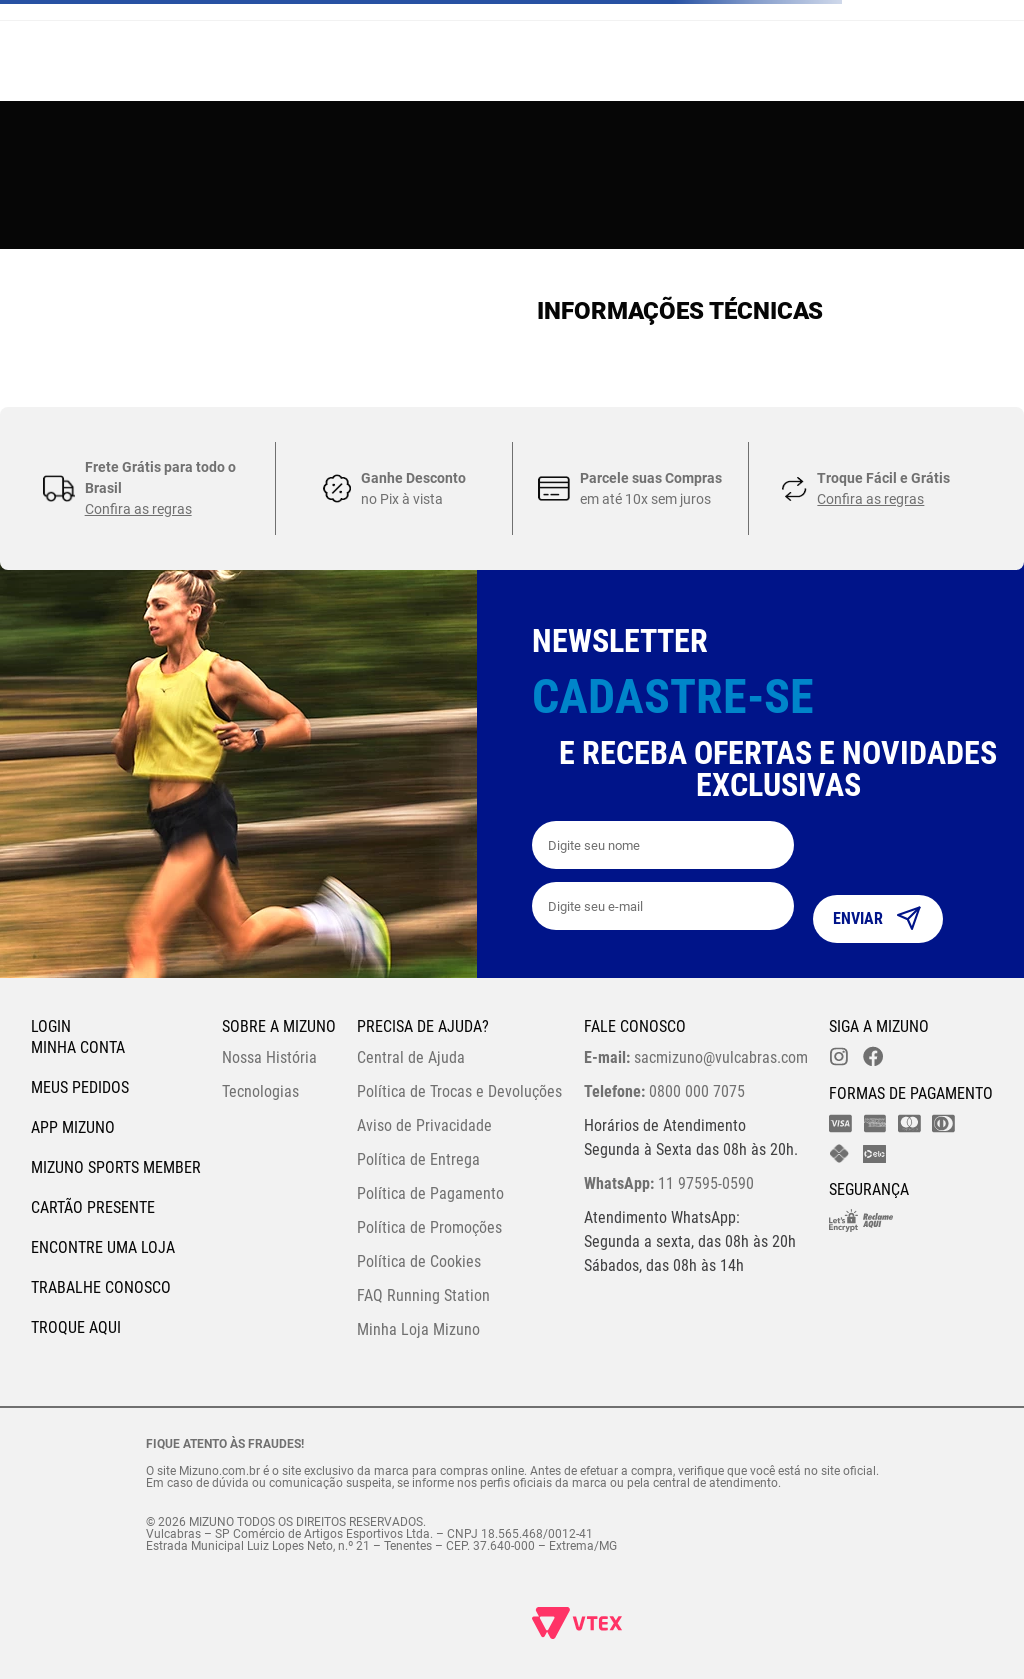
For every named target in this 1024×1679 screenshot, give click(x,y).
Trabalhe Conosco (101, 1287)
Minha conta (78, 1047)
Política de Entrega (418, 1159)
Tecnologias (260, 1091)
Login (51, 1026)
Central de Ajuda (411, 1057)
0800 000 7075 (664, 1091)
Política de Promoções (429, 1227)
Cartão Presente (93, 1207)
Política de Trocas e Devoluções (459, 1091)
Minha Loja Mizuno (418, 1329)
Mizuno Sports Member (116, 1167)
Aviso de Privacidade (424, 1125)
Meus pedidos (80, 1087)
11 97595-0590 (669, 1183)
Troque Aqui (76, 1327)
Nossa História (269, 1057)
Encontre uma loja (103, 1247)
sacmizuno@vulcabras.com (696, 1057)
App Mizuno (73, 1127)
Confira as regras (138, 509)
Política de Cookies (419, 1261)
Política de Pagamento (430, 1193)
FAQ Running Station (423, 1295)
